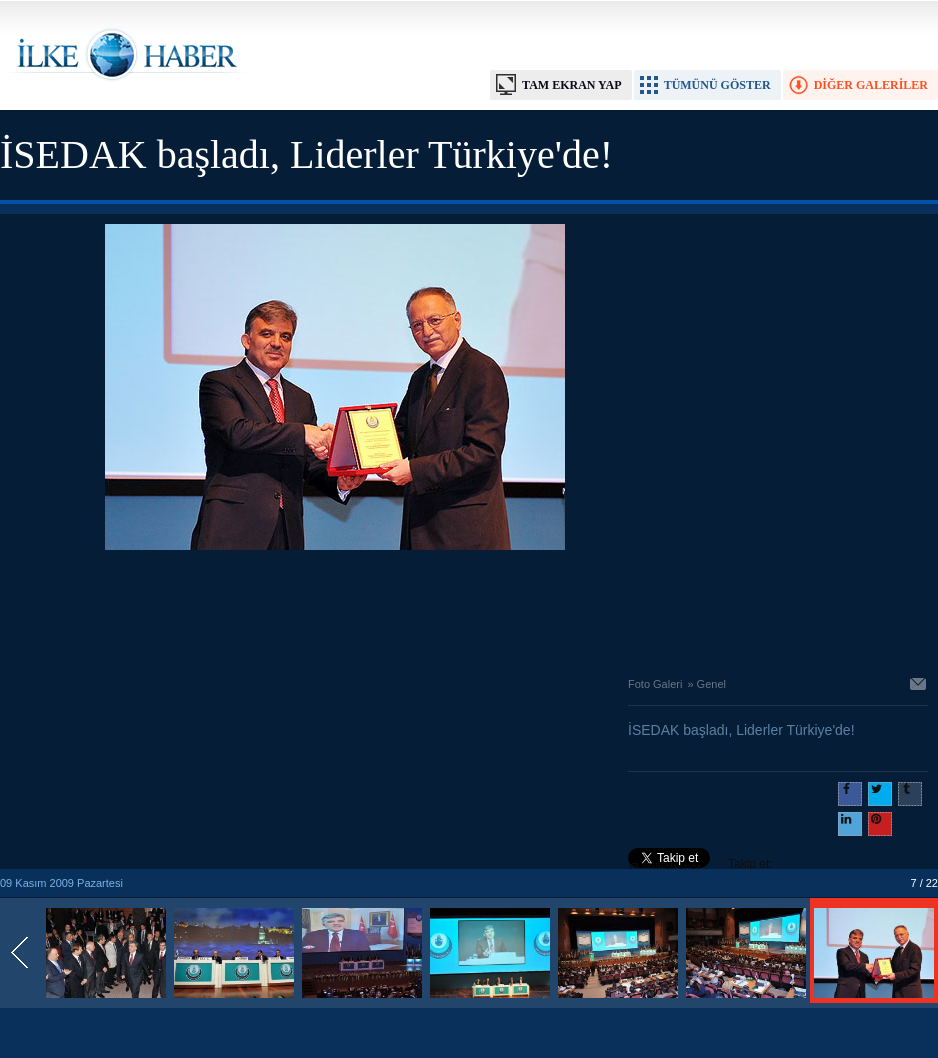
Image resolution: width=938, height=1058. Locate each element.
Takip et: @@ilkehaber (700, 866)
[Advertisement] (335, 608)
